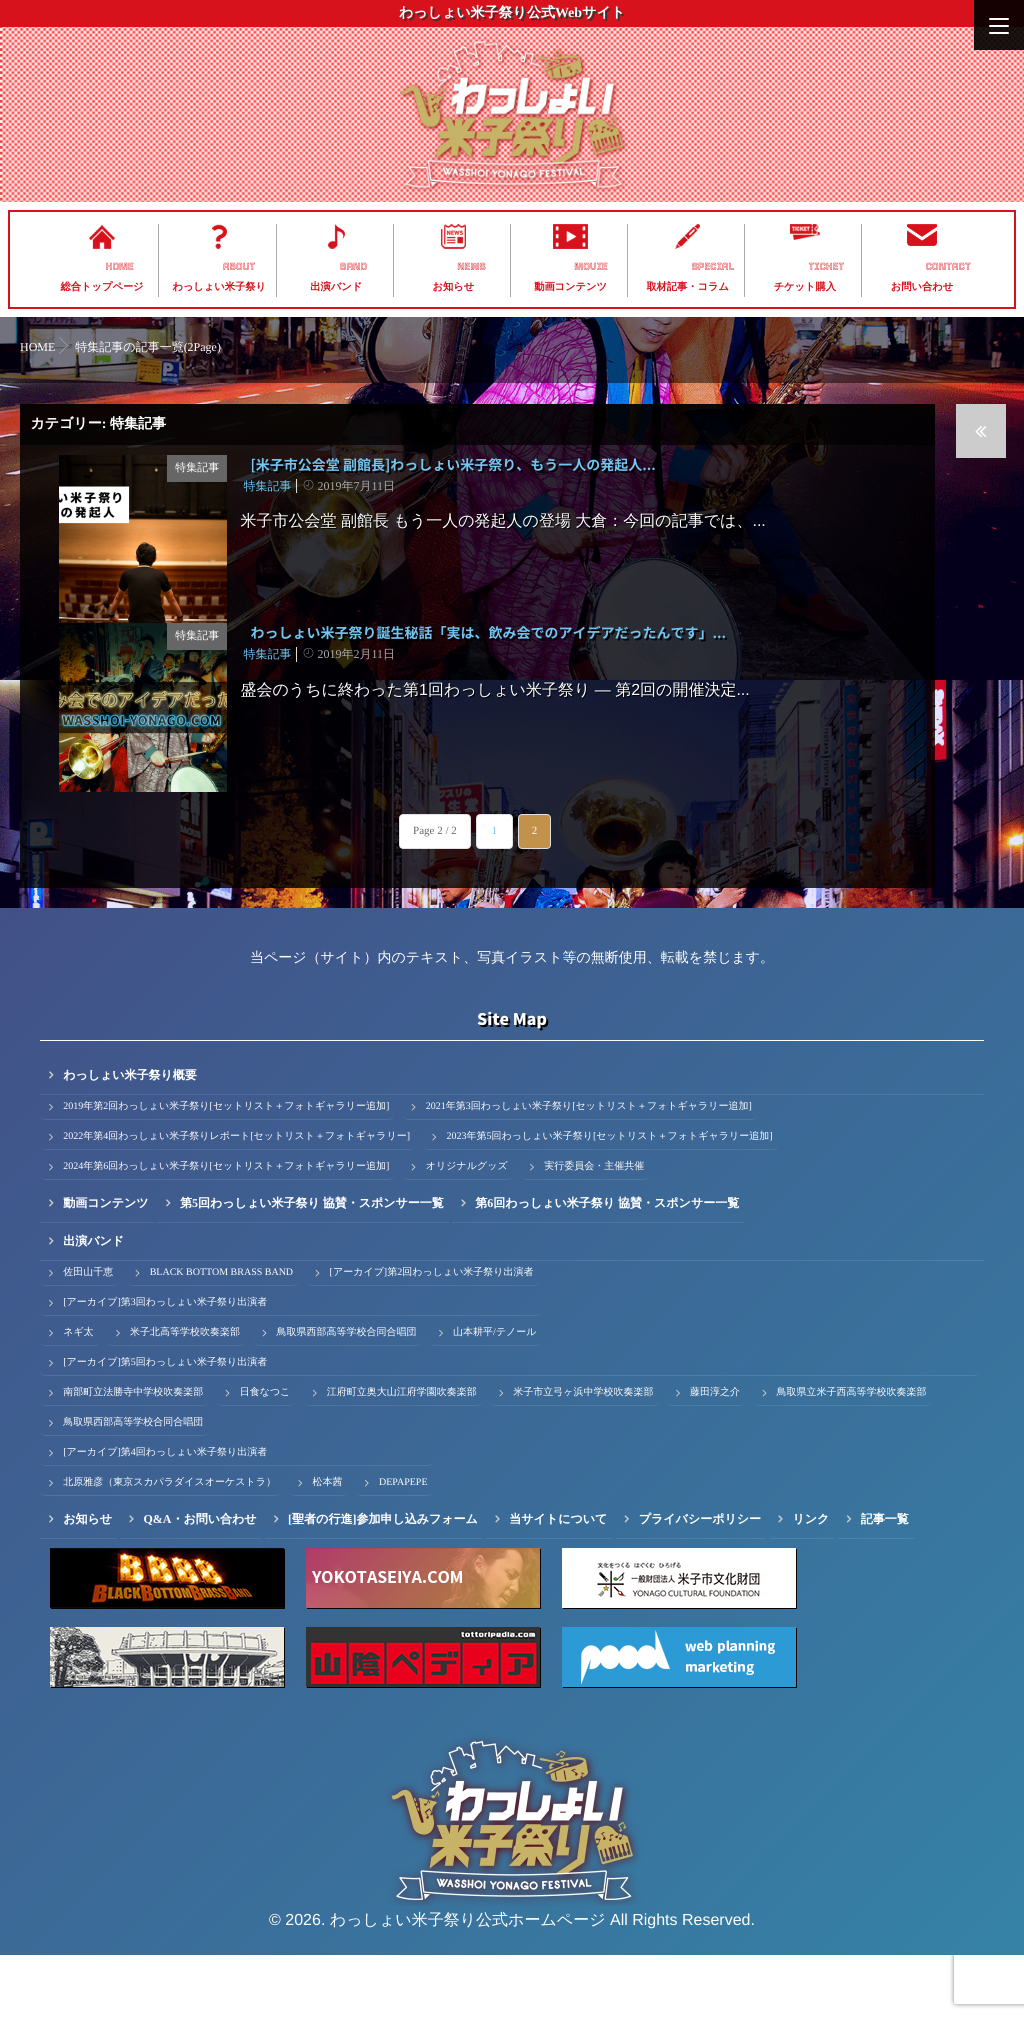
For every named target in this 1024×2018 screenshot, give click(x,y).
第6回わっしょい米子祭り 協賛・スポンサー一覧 (607, 1266)
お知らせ (454, 287)
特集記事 (200, 468)
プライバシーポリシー (700, 1582)
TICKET (827, 267)
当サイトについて (558, 1582)
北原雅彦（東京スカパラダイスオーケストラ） (169, 1545)
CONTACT (948, 267)
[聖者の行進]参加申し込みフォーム (383, 1582)
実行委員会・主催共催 (594, 1229)
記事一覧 (885, 1582)
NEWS (471, 267)
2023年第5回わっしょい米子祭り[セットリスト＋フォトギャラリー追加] (609, 1199)
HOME (120, 267)
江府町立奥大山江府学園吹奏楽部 (402, 1455)
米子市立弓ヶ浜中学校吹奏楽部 (583, 1455)
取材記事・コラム (687, 287)
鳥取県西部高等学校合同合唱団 (347, 1395)
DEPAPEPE (403, 1545)
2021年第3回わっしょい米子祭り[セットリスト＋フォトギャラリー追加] (589, 1169)
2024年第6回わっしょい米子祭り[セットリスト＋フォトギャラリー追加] (226, 1229)
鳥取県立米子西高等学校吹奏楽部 (852, 1455)
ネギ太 (78, 1395)
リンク (811, 1582)
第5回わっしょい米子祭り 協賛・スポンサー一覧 (312, 1266)
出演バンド (336, 287)
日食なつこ (265, 1455)
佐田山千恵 (88, 1335)
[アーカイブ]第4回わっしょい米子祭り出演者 (165, 1515)
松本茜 (327, 1545)
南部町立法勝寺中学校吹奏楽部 (133, 1455)
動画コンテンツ (570, 287)
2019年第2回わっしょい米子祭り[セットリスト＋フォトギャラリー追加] (226, 1169)
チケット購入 (805, 287)
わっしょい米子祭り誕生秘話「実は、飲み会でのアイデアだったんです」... (488, 665)
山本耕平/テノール (494, 1395)
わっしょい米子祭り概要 (130, 1138)
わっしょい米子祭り (219, 287)
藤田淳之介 (715, 1455)
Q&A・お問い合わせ (199, 1582)
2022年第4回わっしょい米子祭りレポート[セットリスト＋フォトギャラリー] (236, 1199)
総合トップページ (102, 287)
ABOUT (239, 267)
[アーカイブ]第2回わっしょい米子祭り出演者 (432, 1335)
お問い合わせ (922, 287)
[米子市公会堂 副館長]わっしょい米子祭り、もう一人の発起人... (452, 465)
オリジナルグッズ (467, 1229)
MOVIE (591, 267)
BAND (353, 267)
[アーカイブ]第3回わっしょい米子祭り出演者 (165, 1365)
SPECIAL (712, 267)
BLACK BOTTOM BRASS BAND (221, 1335)
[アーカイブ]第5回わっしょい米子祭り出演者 (165, 1425)
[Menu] (999, 25)
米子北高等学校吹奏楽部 (185, 1395)
